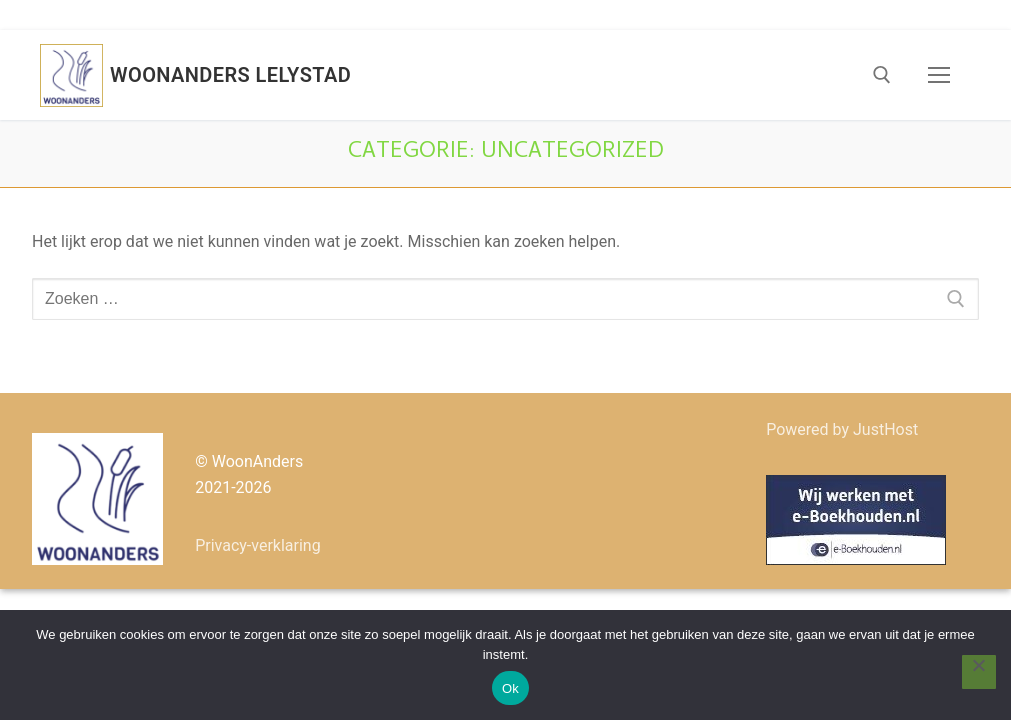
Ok (510, 688)
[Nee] (979, 672)
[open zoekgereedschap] (882, 75)
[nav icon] (939, 75)
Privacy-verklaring (258, 545)
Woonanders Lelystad (230, 75)
